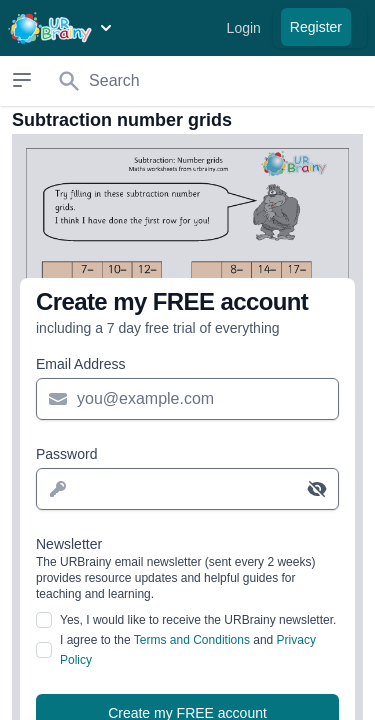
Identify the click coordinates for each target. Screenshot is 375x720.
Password (66, 454)
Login (244, 28)
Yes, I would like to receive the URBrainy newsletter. (198, 620)
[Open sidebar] (21, 80)
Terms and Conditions (192, 640)
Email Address (80, 364)
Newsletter (187, 569)
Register (316, 27)
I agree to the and (188, 650)
